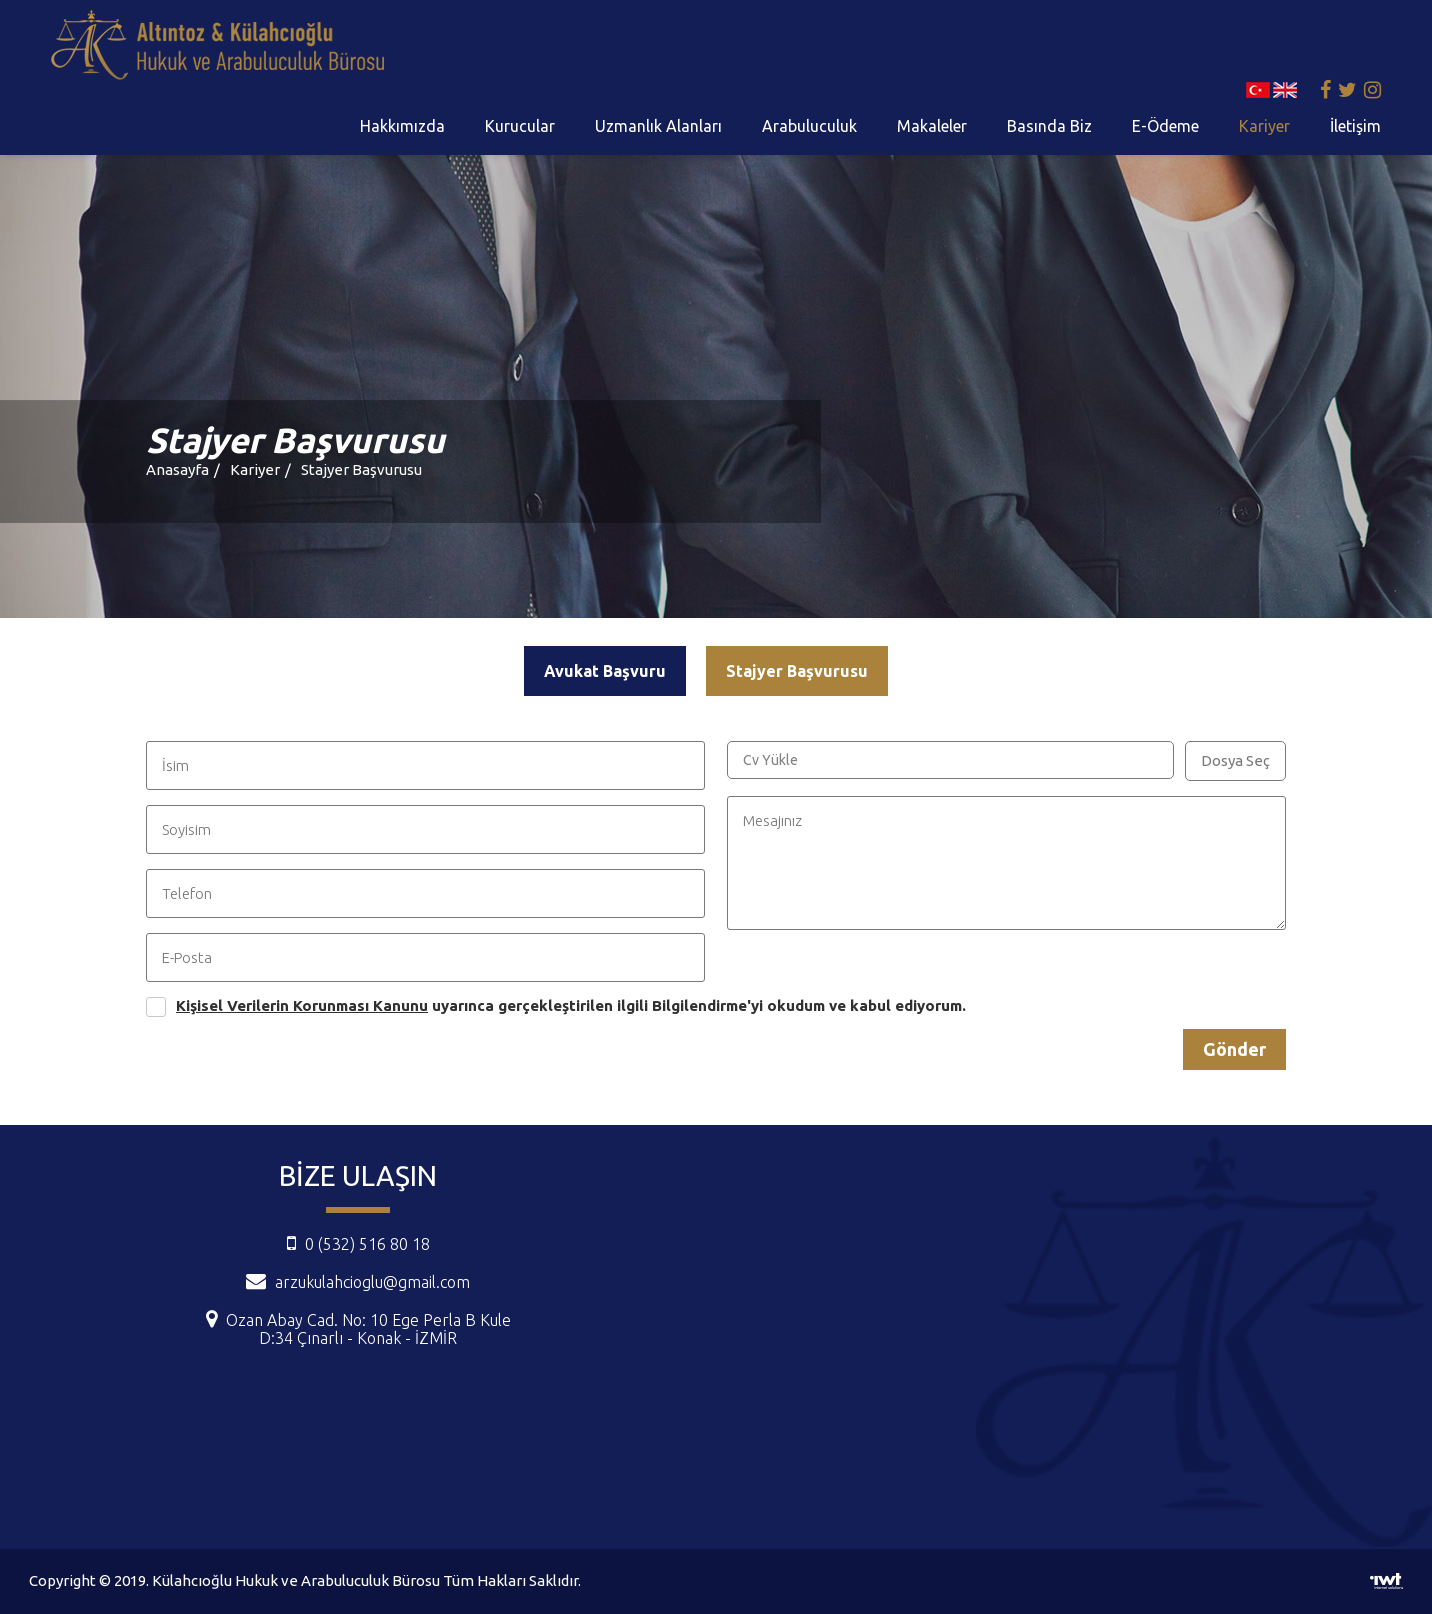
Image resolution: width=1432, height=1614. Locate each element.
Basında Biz (1049, 126)
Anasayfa (177, 469)
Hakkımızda (402, 126)
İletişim (1355, 126)
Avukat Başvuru (605, 671)
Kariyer (1264, 126)
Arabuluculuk (809, 126)
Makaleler (932, 126)
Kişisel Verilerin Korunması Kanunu (302, 1005)
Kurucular (520, 126)
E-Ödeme (1165, 126)
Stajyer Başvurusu (361, 469)
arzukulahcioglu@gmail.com (372, 1282)
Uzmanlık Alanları (658, 126)
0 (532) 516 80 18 (358, 1244)
